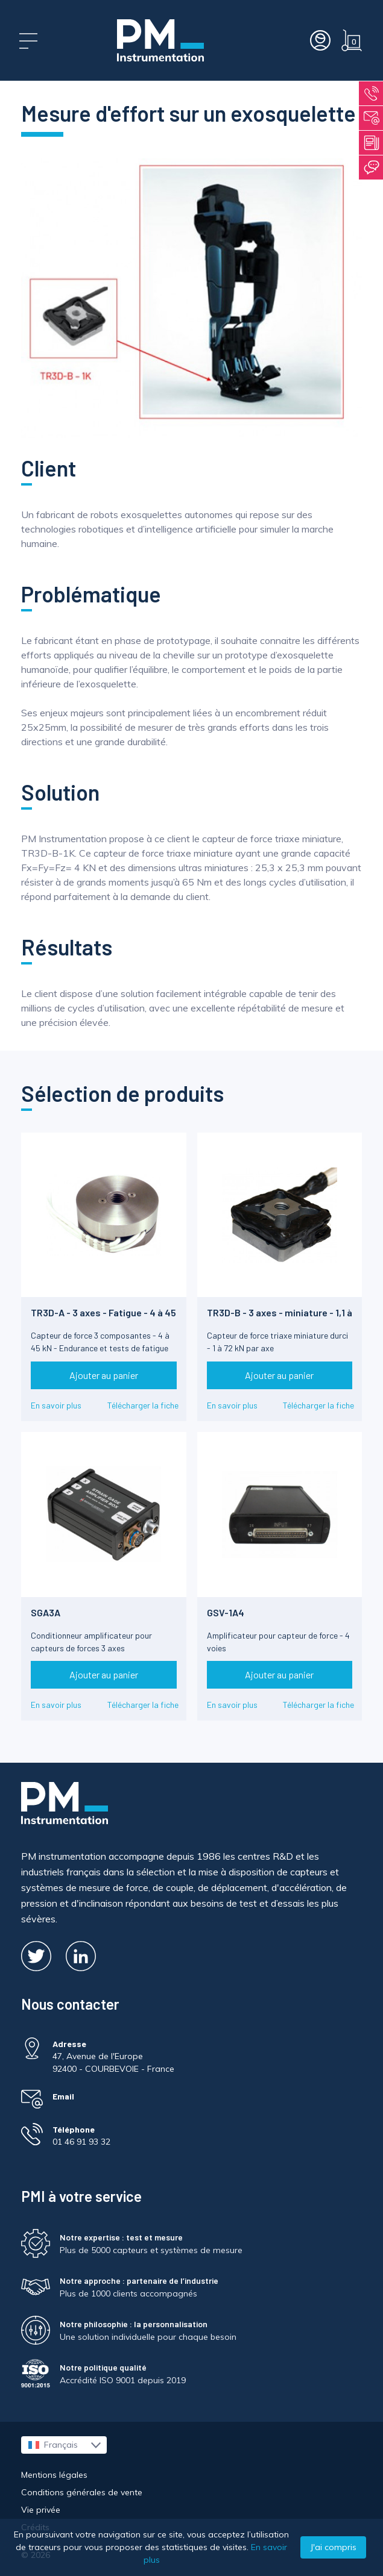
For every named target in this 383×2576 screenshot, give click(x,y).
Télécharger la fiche (143, 1405)
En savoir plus (56, 1405)
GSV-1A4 (225, 1612)
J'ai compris (333, 2547)
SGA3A (45, 1612)
